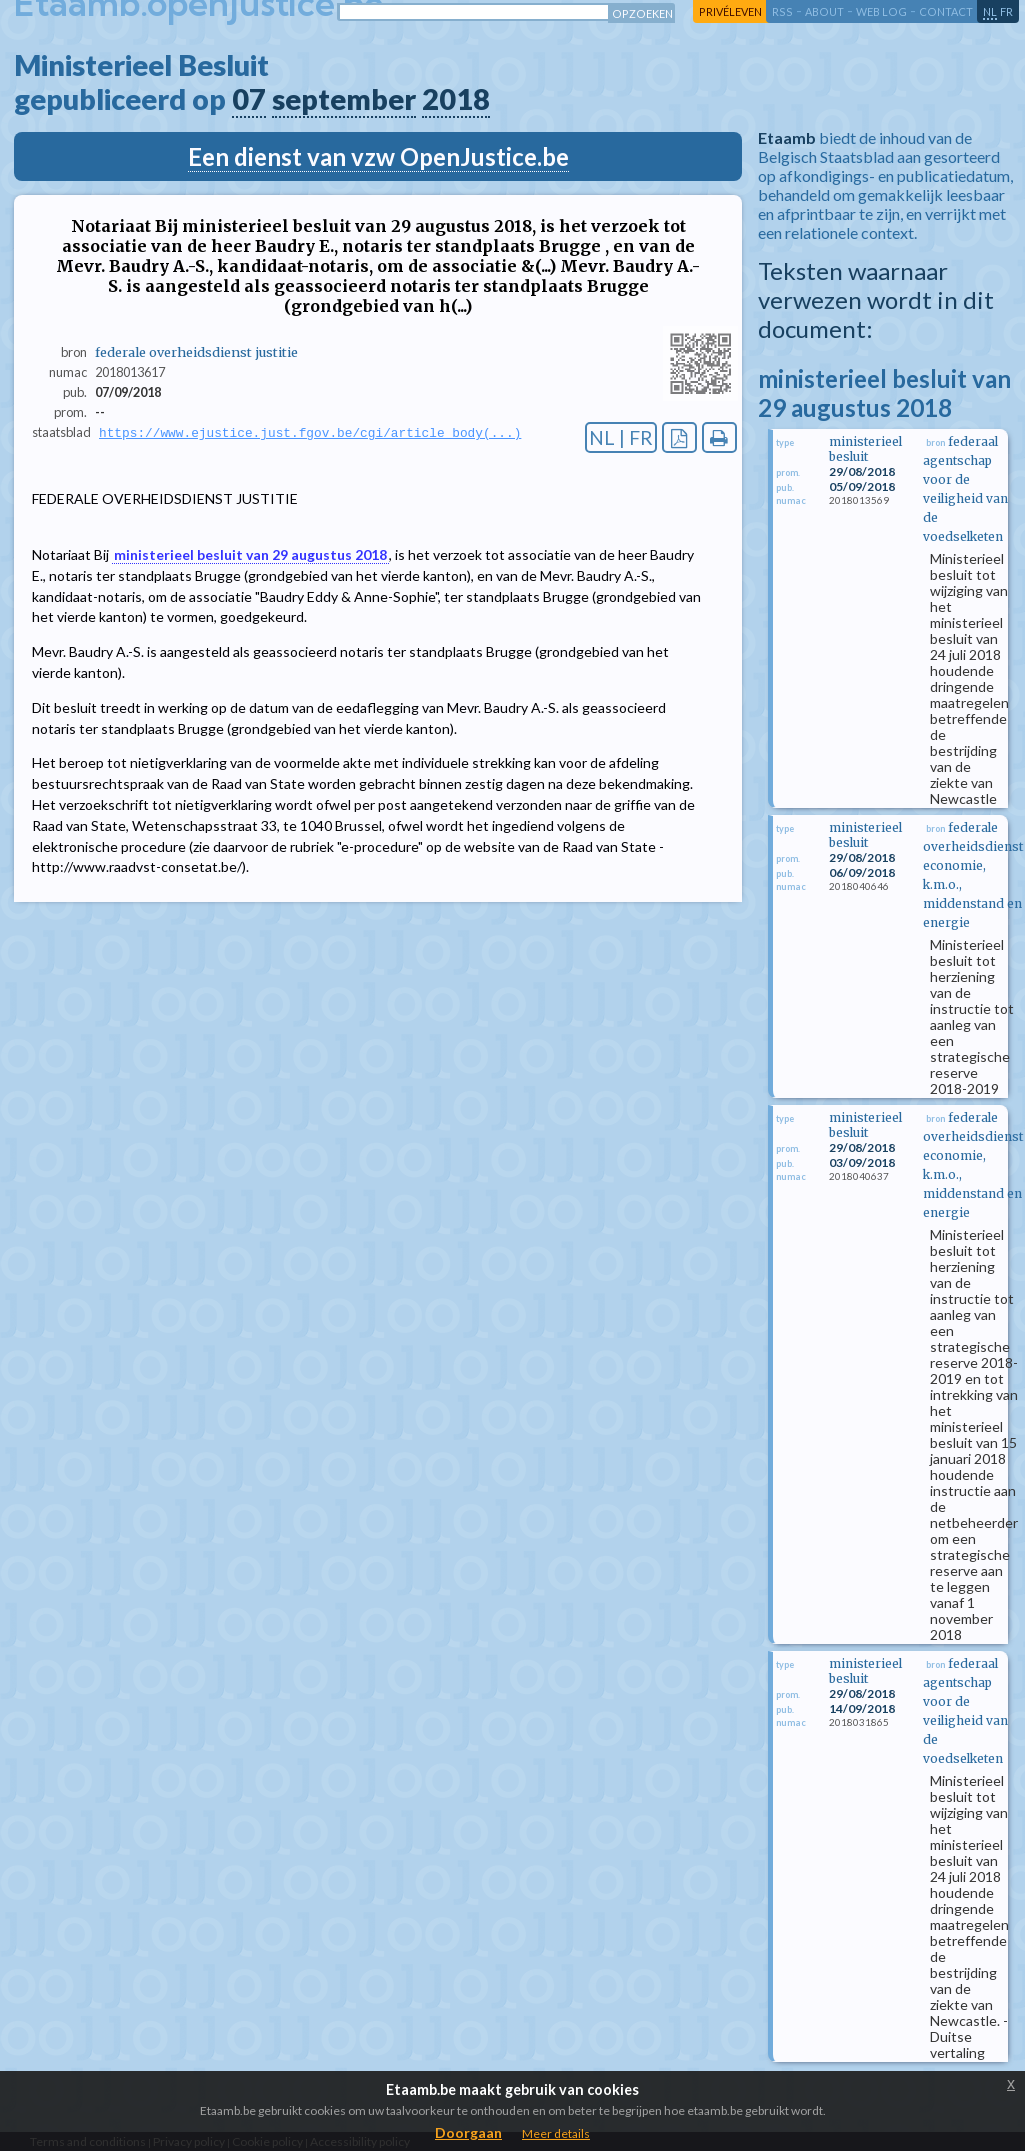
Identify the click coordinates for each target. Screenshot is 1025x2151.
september (344, 99)
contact (946, 11)
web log (881, 11)
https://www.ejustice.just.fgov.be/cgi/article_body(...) (310, 433)
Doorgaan (468, 2132)
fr (1006, 11)
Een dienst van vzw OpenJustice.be (378, 156)
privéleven (730, 11)
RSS (782, 11)
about (824, 11)
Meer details (556, 2133)
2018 (456, 99)
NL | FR (621, 437)
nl (990, 11)
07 (249, 99)
